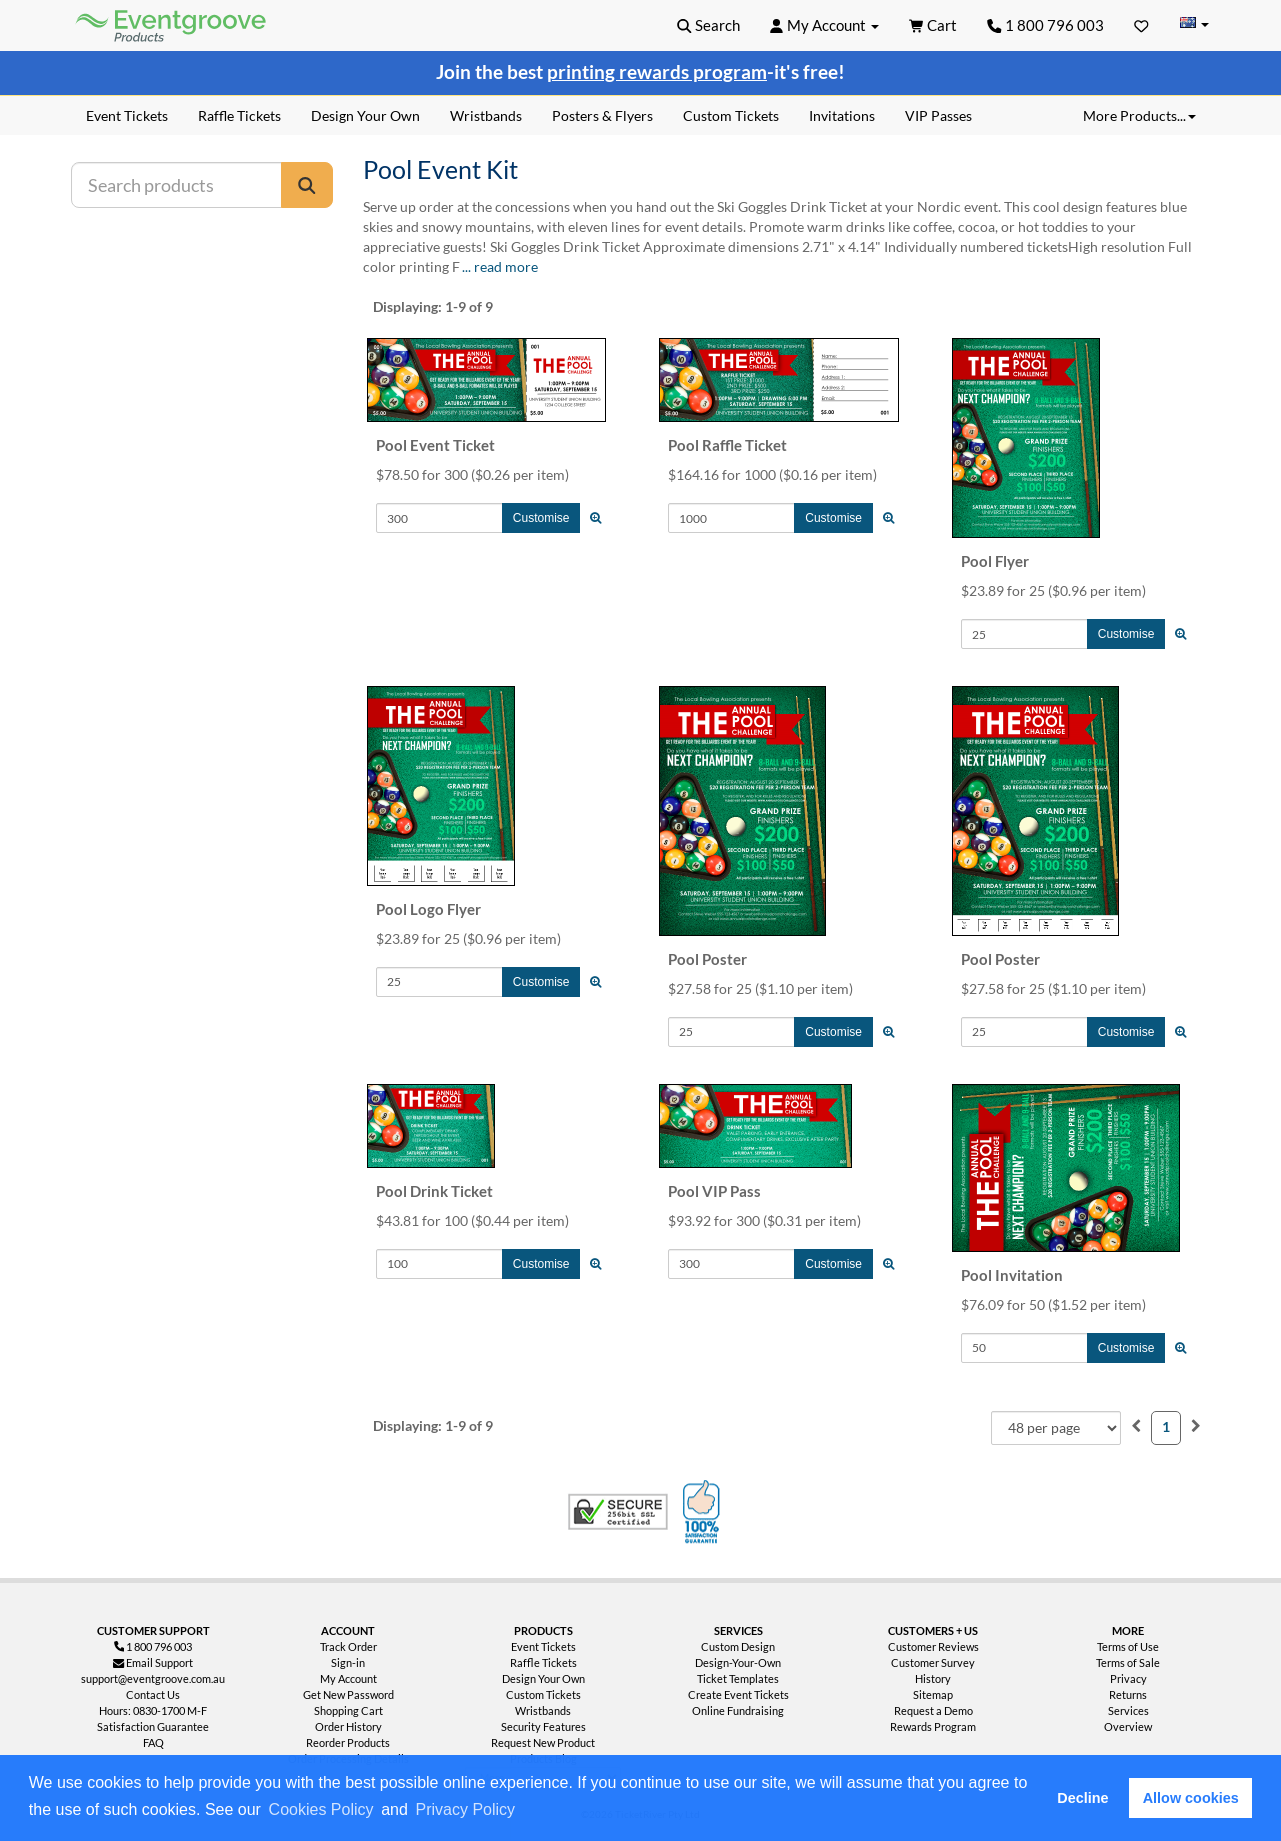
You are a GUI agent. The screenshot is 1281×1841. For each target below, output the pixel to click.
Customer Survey (933, 1662)
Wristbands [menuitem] (486, 115)
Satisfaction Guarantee (153, 1726)
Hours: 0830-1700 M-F (153, 1710)
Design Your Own (543, 1678)
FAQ (153, 1742)
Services (1128, 1710)
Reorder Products (348, 1742)
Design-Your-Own (738, 1662)
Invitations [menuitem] (842, 115)
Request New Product (543, 1742)
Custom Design (738, 1646)
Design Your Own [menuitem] (365, 115)
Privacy (1128, 1678)
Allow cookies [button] (1191, 1798)
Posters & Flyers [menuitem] (602, 115)
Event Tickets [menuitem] (127, 115)
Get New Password (348, 1694)
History (933, 1678)
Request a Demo (933, 1710)
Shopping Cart (348, 1710)
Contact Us (153, 1694)
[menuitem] (1136, 1425)
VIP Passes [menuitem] (938, 115)
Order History (348, 1726)
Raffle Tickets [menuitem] (239, 115)
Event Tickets (543, 1646)
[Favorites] (1141, 25)
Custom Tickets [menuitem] (731, 115)
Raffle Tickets (543, 1662)
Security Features (543, 1726)
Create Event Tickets (738, 1694)
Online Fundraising (738, 1710)
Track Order (348, 1646)
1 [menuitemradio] (1166, 1426)
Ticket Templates (738, 1678)
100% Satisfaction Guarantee (704, 1512)
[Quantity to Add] (439, 518)
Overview (1128, 1726)
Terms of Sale (1128, 1662)
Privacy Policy (465, 1809)
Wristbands (543, 1710)
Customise (541, 518)
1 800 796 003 (1045, 25)
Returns (1128, 1694)
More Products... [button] (1139, 115)
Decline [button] (1082, 1798)
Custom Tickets (543, 1694)
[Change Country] (1195, 24)
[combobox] (1056, 1428)
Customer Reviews (933, 1646)
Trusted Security (618, 1512)
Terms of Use (1128, 1646)
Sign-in (348, 1662)
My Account (348, 1678)
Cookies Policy (321, 1809)
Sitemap (933, 1694)
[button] (526, 1811)
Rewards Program (933, 1726)
